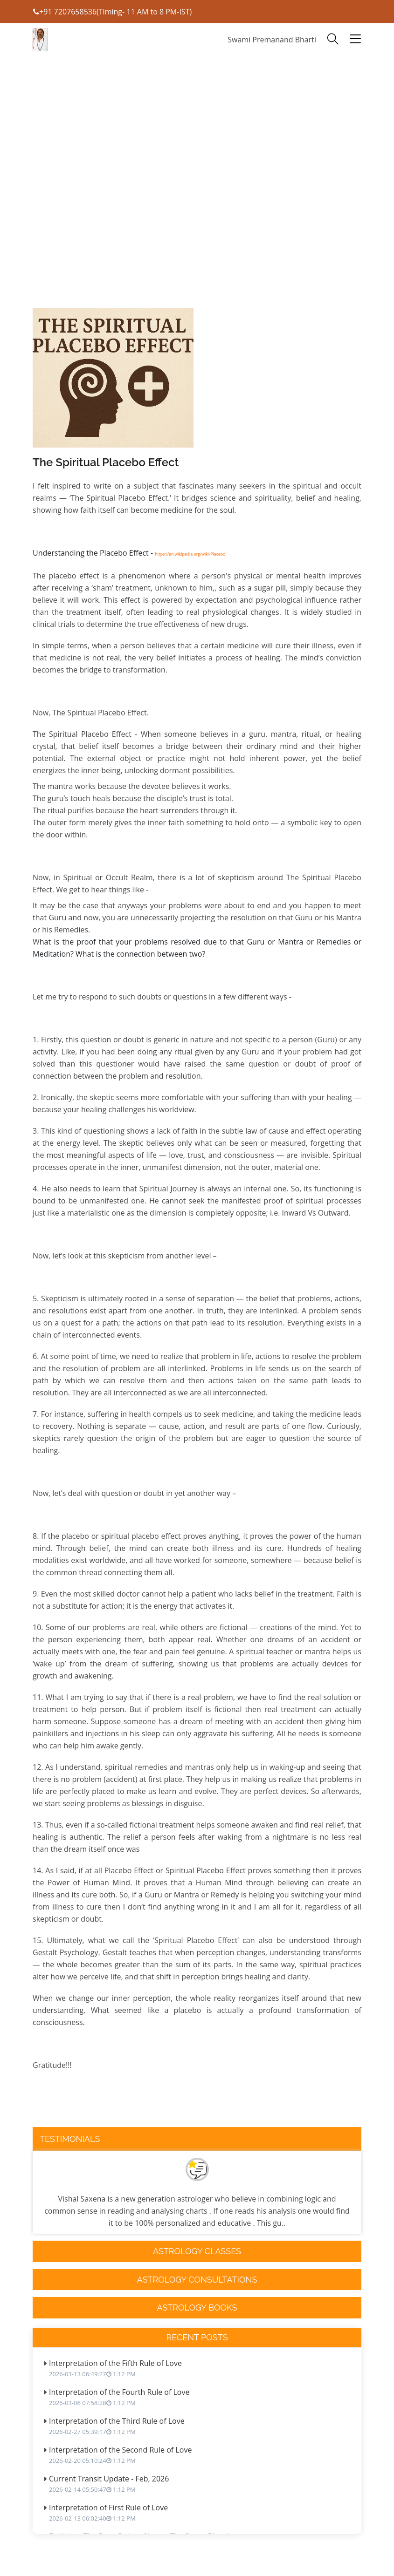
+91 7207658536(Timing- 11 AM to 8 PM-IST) (112, 12)
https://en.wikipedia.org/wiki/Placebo (190, 554)
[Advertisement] (197, 210)
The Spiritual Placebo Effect (106, 462)
